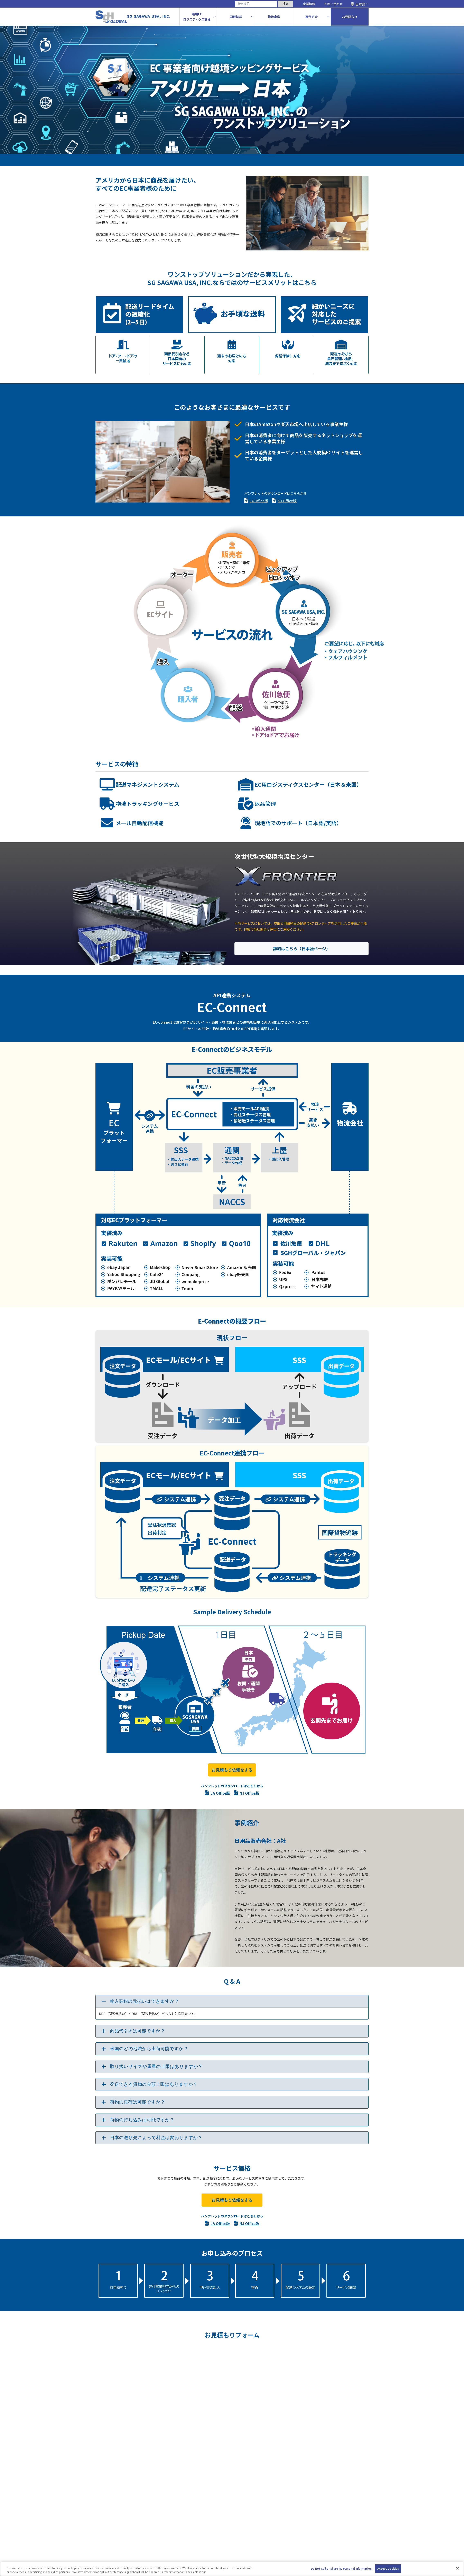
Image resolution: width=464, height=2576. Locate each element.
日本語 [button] (360, 4)
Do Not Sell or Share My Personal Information (341, 2568)
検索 (285, 3)
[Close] (457, 2568)
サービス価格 (284, 160)
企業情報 (309, 4)
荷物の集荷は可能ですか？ (137, 2102)
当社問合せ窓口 (265, 929)
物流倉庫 (274, 17)
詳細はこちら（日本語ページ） (301, 948)
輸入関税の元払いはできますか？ (144, 2001)
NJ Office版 (284, 500)
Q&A (262, 160)
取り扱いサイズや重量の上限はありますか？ (156, 2066)
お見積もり (349, 17)
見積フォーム (355, 160)
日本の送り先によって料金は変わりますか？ (156, 2137)
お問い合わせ (333, 4)
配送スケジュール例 (212, 160)
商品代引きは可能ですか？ (137, 2030)
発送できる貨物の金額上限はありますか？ (153, 2084)
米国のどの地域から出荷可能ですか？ (149, 2048)
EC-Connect (178, 160)
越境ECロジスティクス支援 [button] (197, 16)
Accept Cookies (388, 2568)
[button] (236, 17)
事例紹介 (243, 160)
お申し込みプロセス (319, 160)
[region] (232, 2569)
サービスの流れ (133, 160)
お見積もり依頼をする (272, 476)
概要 (108, 160)
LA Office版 (256, 500)
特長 (156, 160)
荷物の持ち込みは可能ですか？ (142, 2119)
